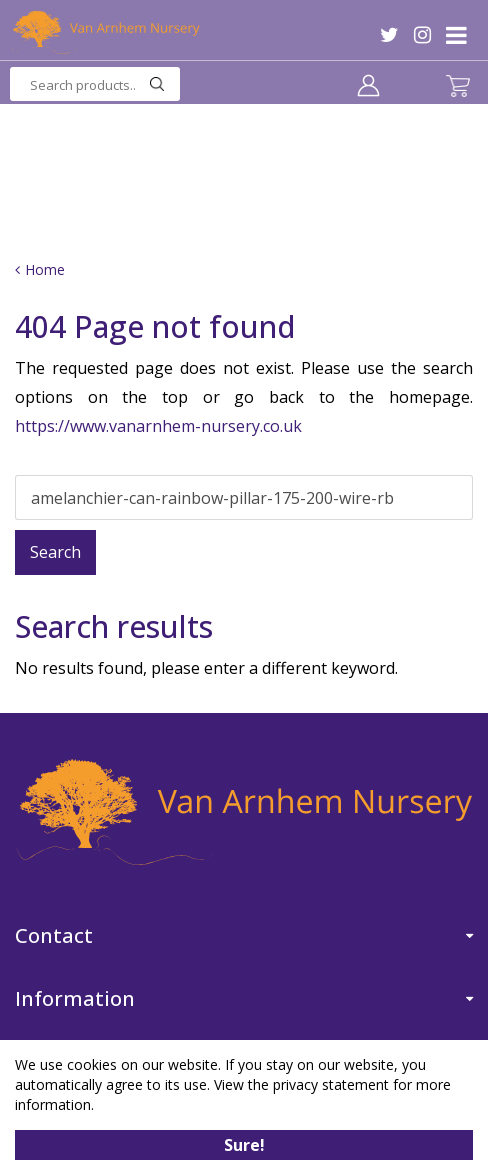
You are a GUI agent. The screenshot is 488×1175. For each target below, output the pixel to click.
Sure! (244, 1145)
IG (422, 35)
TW (389, 35)
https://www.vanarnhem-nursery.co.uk (158, 426)
